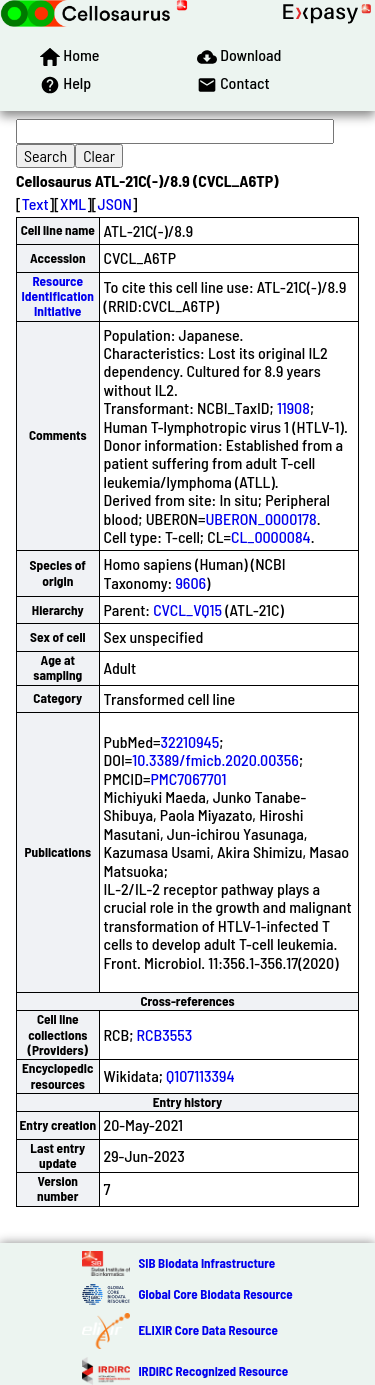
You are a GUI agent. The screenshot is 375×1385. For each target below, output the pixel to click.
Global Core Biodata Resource (215, 1294)
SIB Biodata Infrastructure (206, 1263)
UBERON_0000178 (260, 518)
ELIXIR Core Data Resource (207, 1330)
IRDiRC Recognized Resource (213, 1371)
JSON (115, 203)
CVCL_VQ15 (187, 609)
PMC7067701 (188, 778)
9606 (190, 582)
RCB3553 (165, 1034)
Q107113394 (200, 1075)
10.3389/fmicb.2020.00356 (215, 759)
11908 (293, 407)
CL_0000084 (271, 536)
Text (35, 203)
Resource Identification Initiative (58, 296)
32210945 (190, 741)
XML (73, 203)
